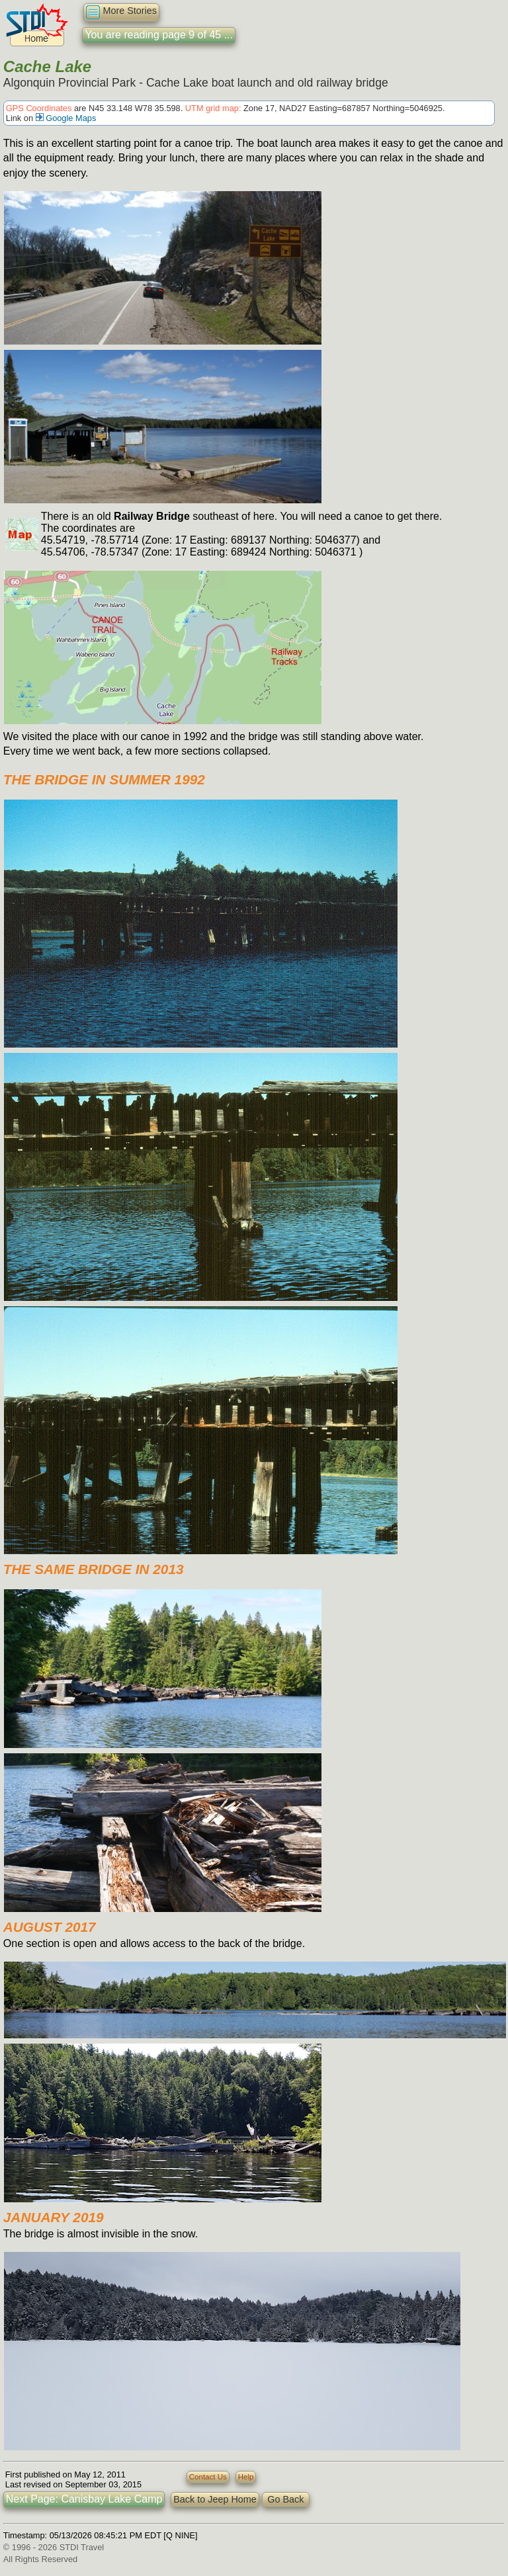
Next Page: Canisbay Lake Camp (84, 2499)
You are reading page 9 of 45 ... (159, 34)
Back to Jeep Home (215, 2499)
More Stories (121, 12)
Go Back (285, 2499)
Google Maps (66, 118)
